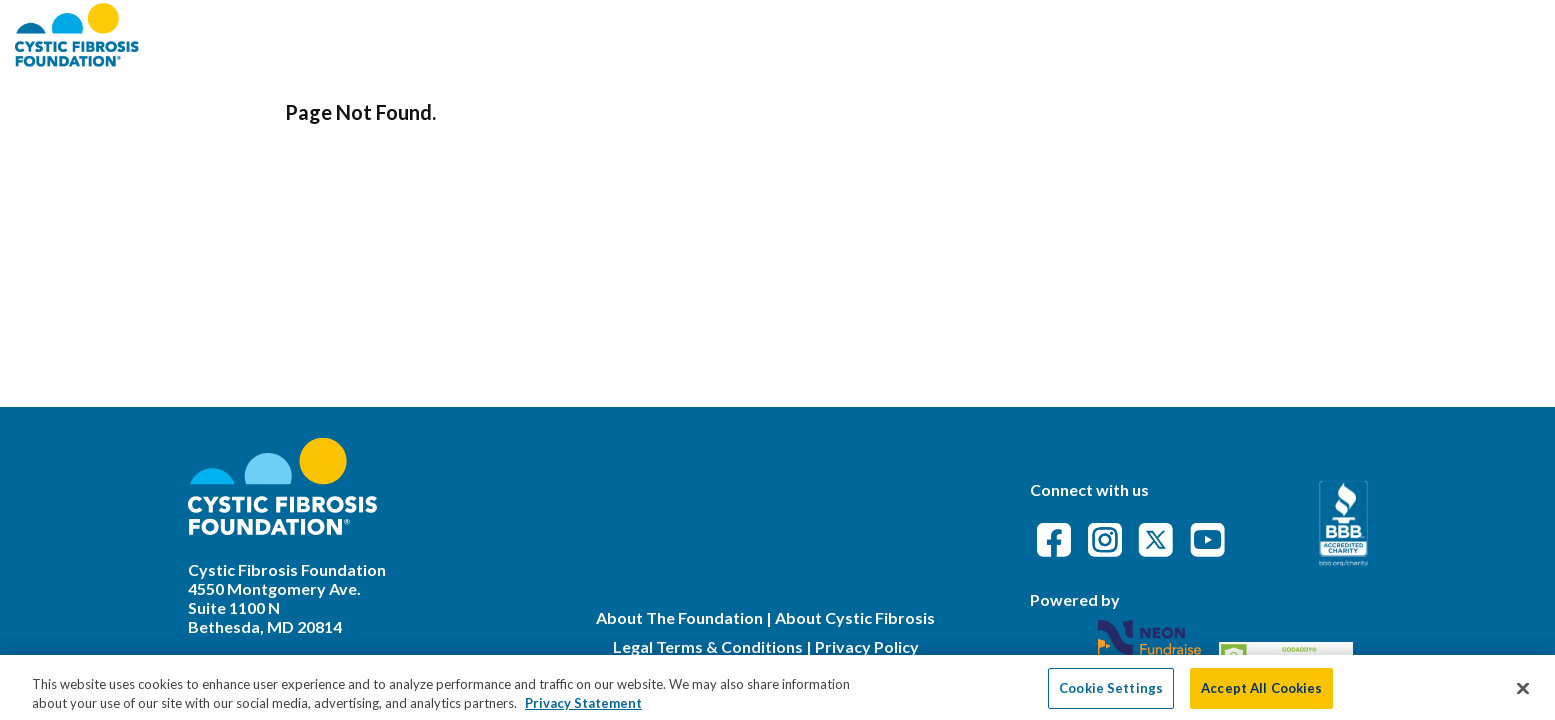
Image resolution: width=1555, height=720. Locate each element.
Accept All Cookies (1261, 694)
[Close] (1523, 695)
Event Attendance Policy (1422, 34)
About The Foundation (679, 617)
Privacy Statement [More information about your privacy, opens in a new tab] (583, 709)
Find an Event (1162, 34)
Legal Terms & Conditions (708, 646)
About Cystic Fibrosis (855, 617)
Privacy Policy (867, 646)
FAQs (1266, 34)
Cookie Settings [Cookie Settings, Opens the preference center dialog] (1111, 694)
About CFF (1033, 34)
